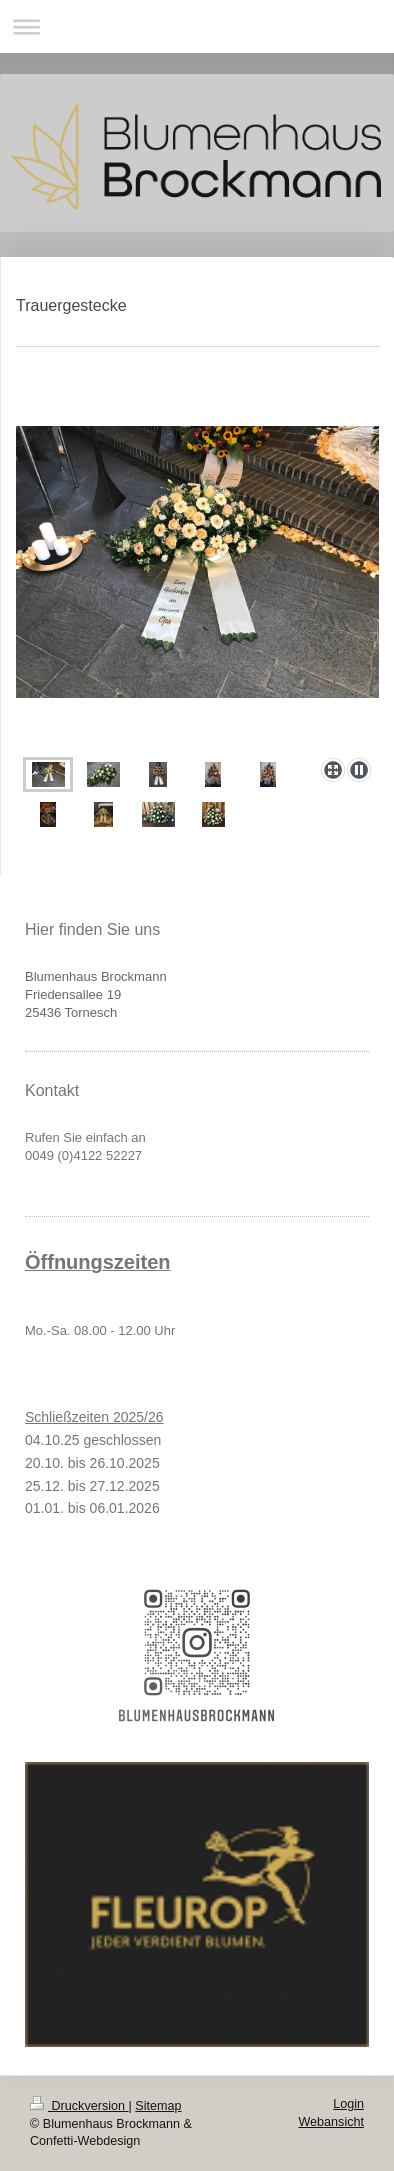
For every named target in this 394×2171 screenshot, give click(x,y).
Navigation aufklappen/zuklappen (197, 26)
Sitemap (158, 2106)
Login (348, 2104)
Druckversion (79, 2106)
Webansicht (331, 2122)
